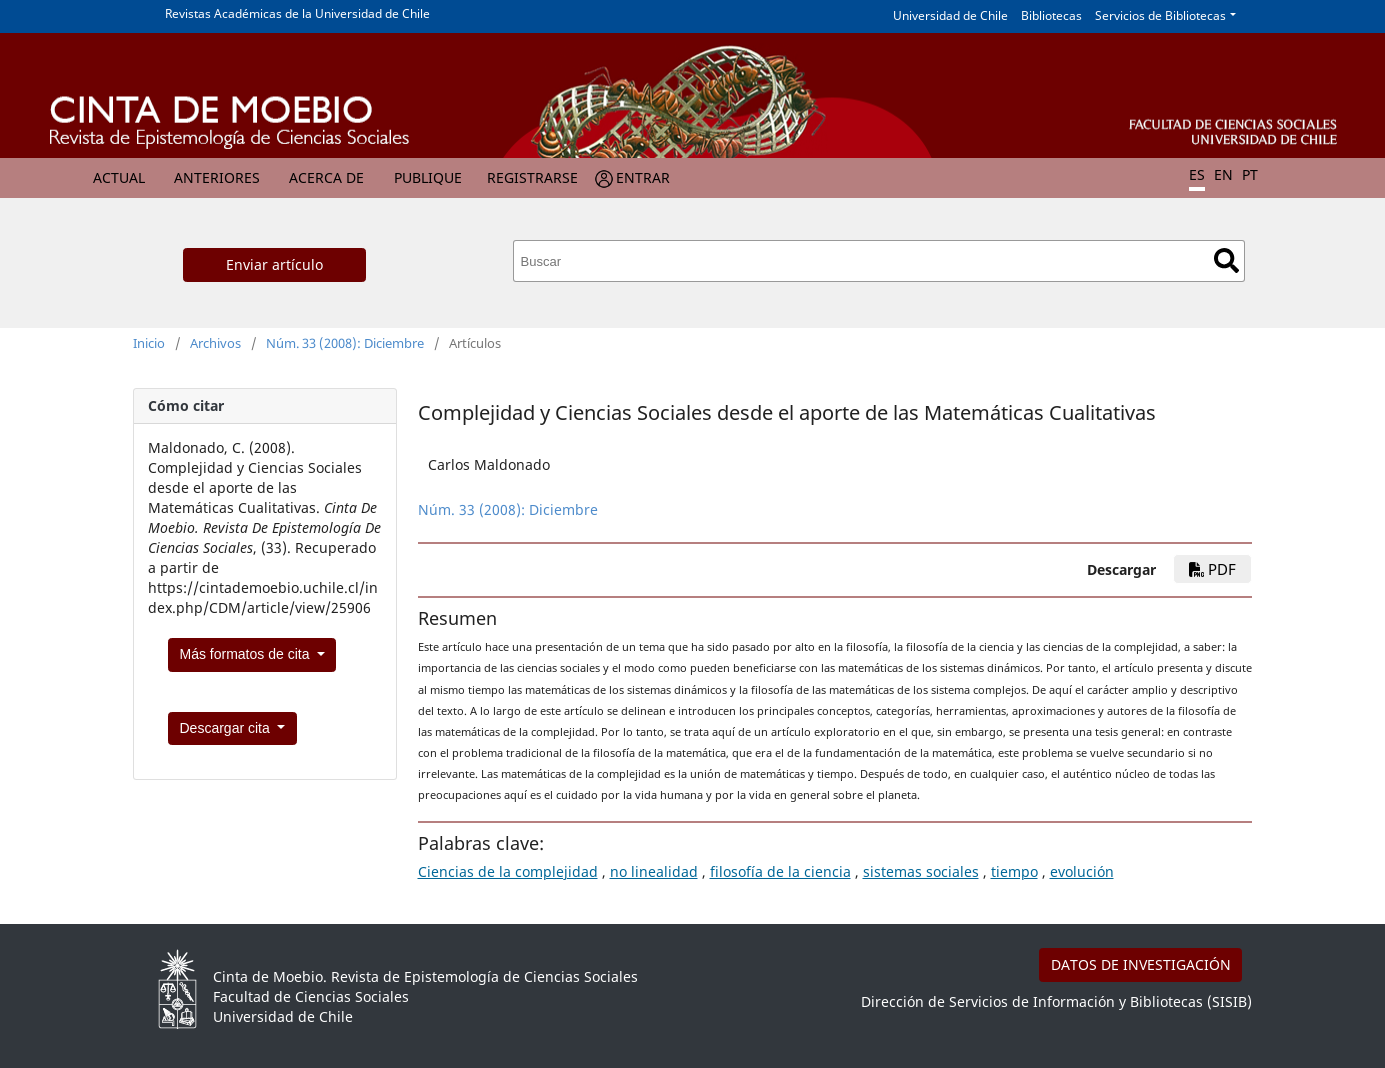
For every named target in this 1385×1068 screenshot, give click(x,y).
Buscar (1226, 260)
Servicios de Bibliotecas (1160, 15)
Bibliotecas (1051, 15)
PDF (1212, 569)
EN (1223, 174)
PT (1250, 174)
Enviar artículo (274, 264)
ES (1197, 174)
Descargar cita (227, 728)
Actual (119, 177)
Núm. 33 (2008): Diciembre (345, 343)
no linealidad (654, 871)
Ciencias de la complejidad (508, 871)
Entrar (643, 177)
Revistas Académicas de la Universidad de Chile (297, 13)
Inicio (149, 343)
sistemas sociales (921, 871)
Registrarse (532, 177)
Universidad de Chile (950, 15)
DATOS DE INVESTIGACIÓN (1141, 964)
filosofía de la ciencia (780, 871)
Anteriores (217, 177)
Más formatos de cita (247, 654)
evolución (1082, 871)
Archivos (215, 343)
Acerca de (326, 177)
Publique (428, 177)
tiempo (1014, 871)
